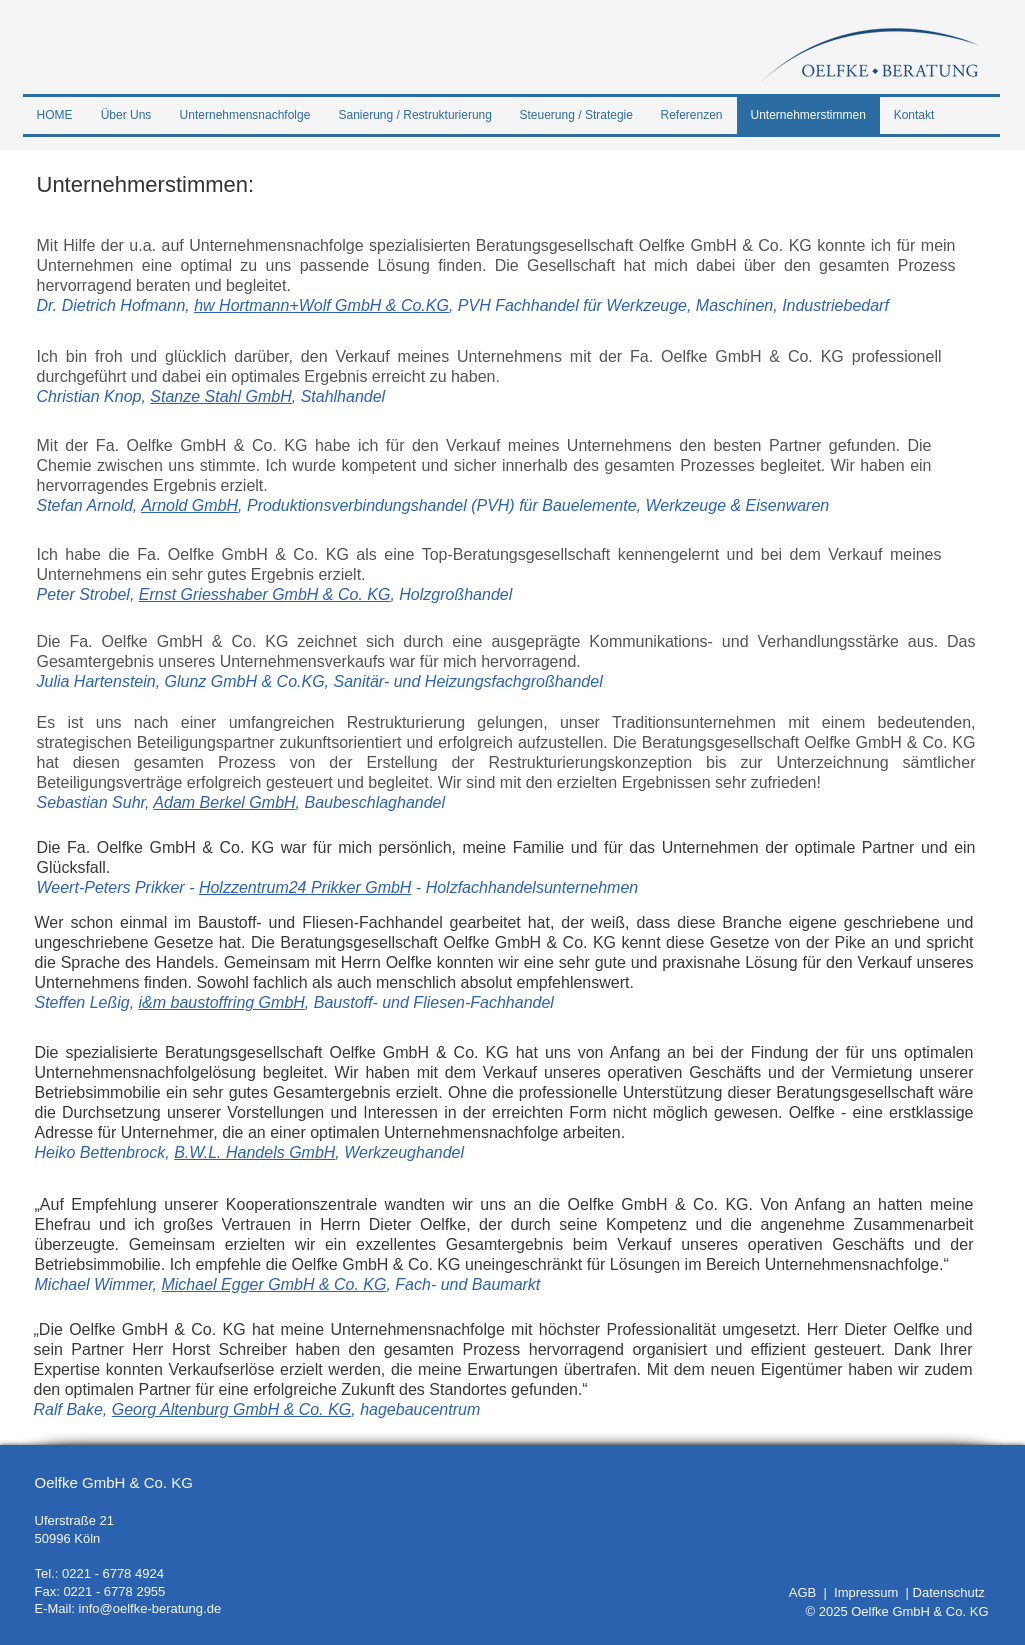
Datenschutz (949, 1592)
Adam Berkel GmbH (224, 802)
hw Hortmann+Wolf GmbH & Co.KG (321, 305)
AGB (806, 1592)
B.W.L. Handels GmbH (254, 1152)
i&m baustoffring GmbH (222, 1002)
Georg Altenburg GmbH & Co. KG (232, 1409)
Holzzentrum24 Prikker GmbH (305, 887)
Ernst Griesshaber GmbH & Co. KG (265, 594)
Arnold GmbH (189, 505)
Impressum (870, 1592)
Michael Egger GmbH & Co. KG (273, 1284)
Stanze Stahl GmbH (220, 396)
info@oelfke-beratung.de (150, 1608)
